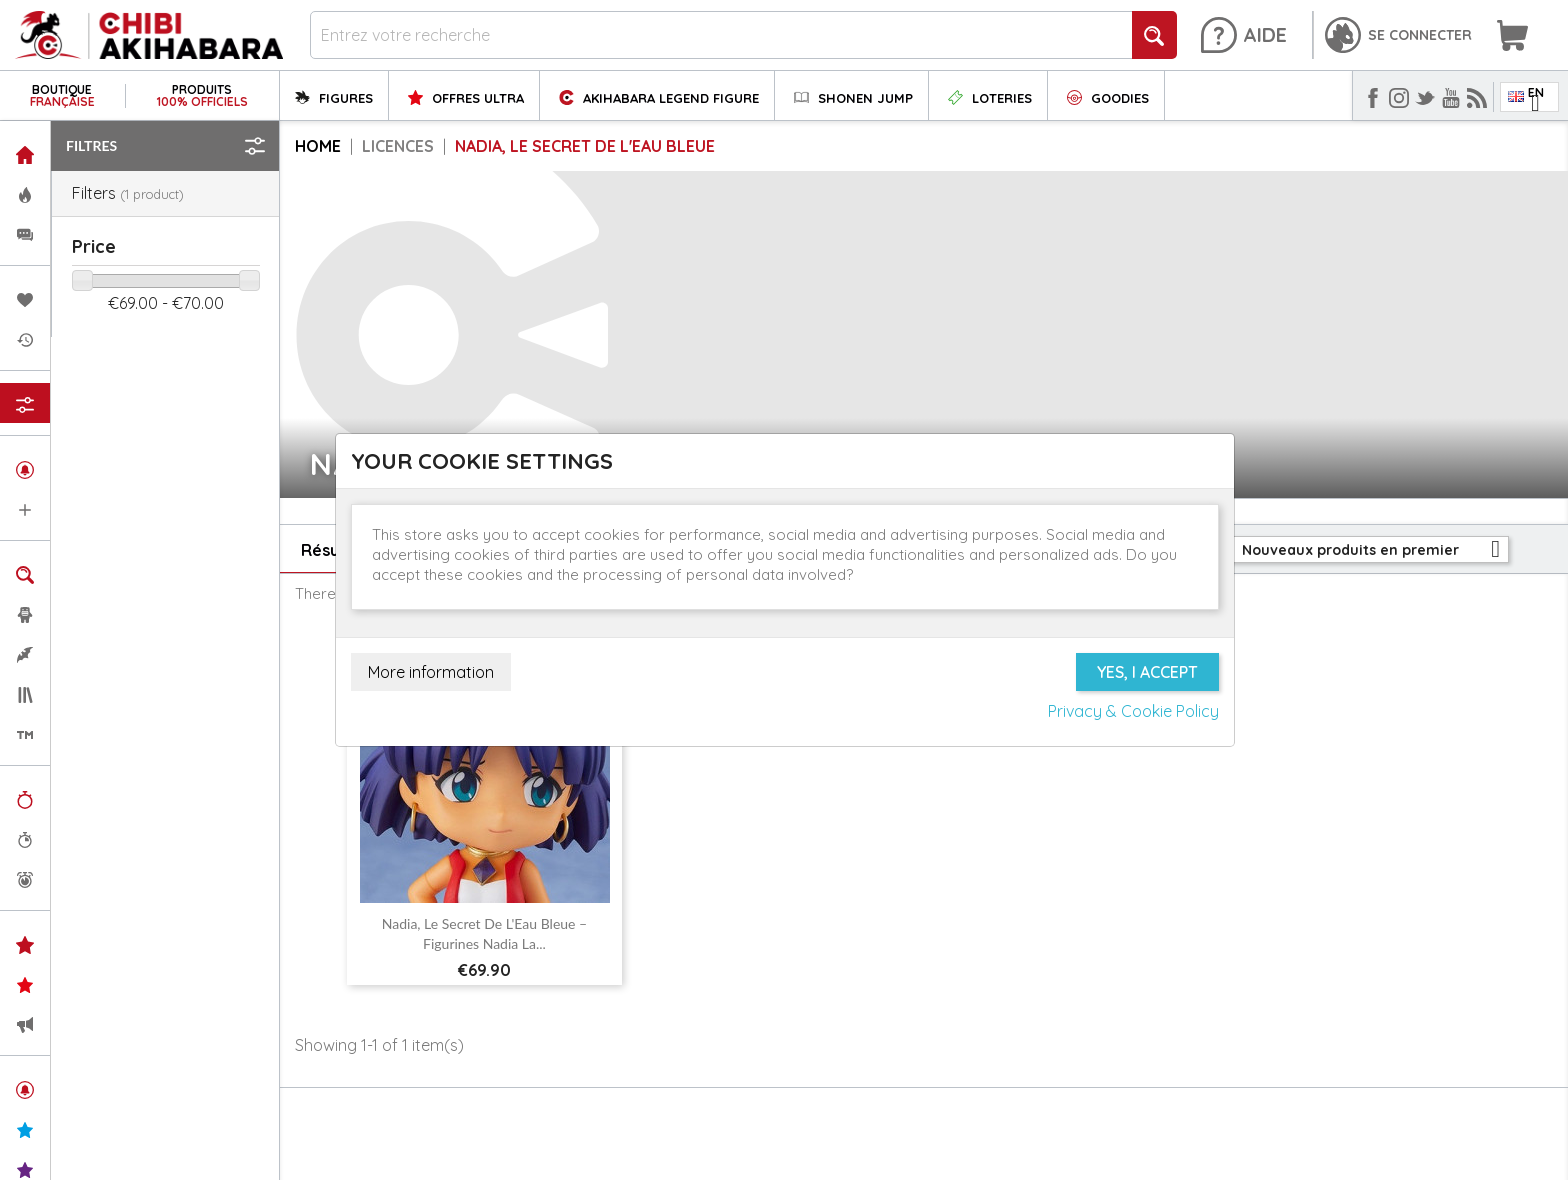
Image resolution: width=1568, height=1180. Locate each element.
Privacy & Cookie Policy (1133, 711)
